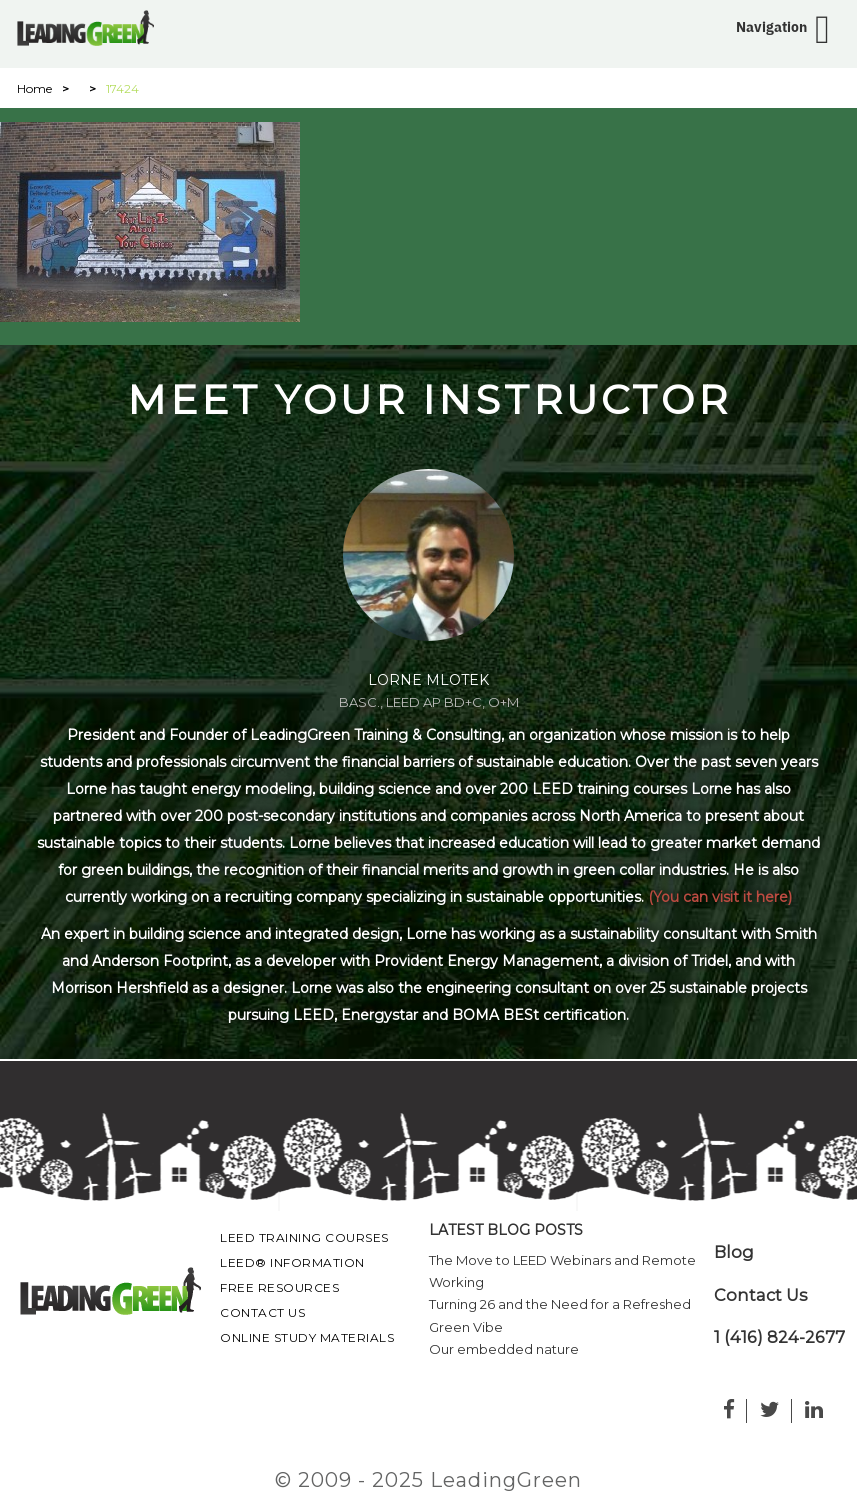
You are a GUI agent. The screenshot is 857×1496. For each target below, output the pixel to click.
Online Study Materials (307, 1337)
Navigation (771, 27)
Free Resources (279, 1287)
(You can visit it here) (720, 897)
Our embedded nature (504, 1349)
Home (34, 88)
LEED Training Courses (304, 1237)
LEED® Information (292, 1262)
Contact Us (262, 1312)
